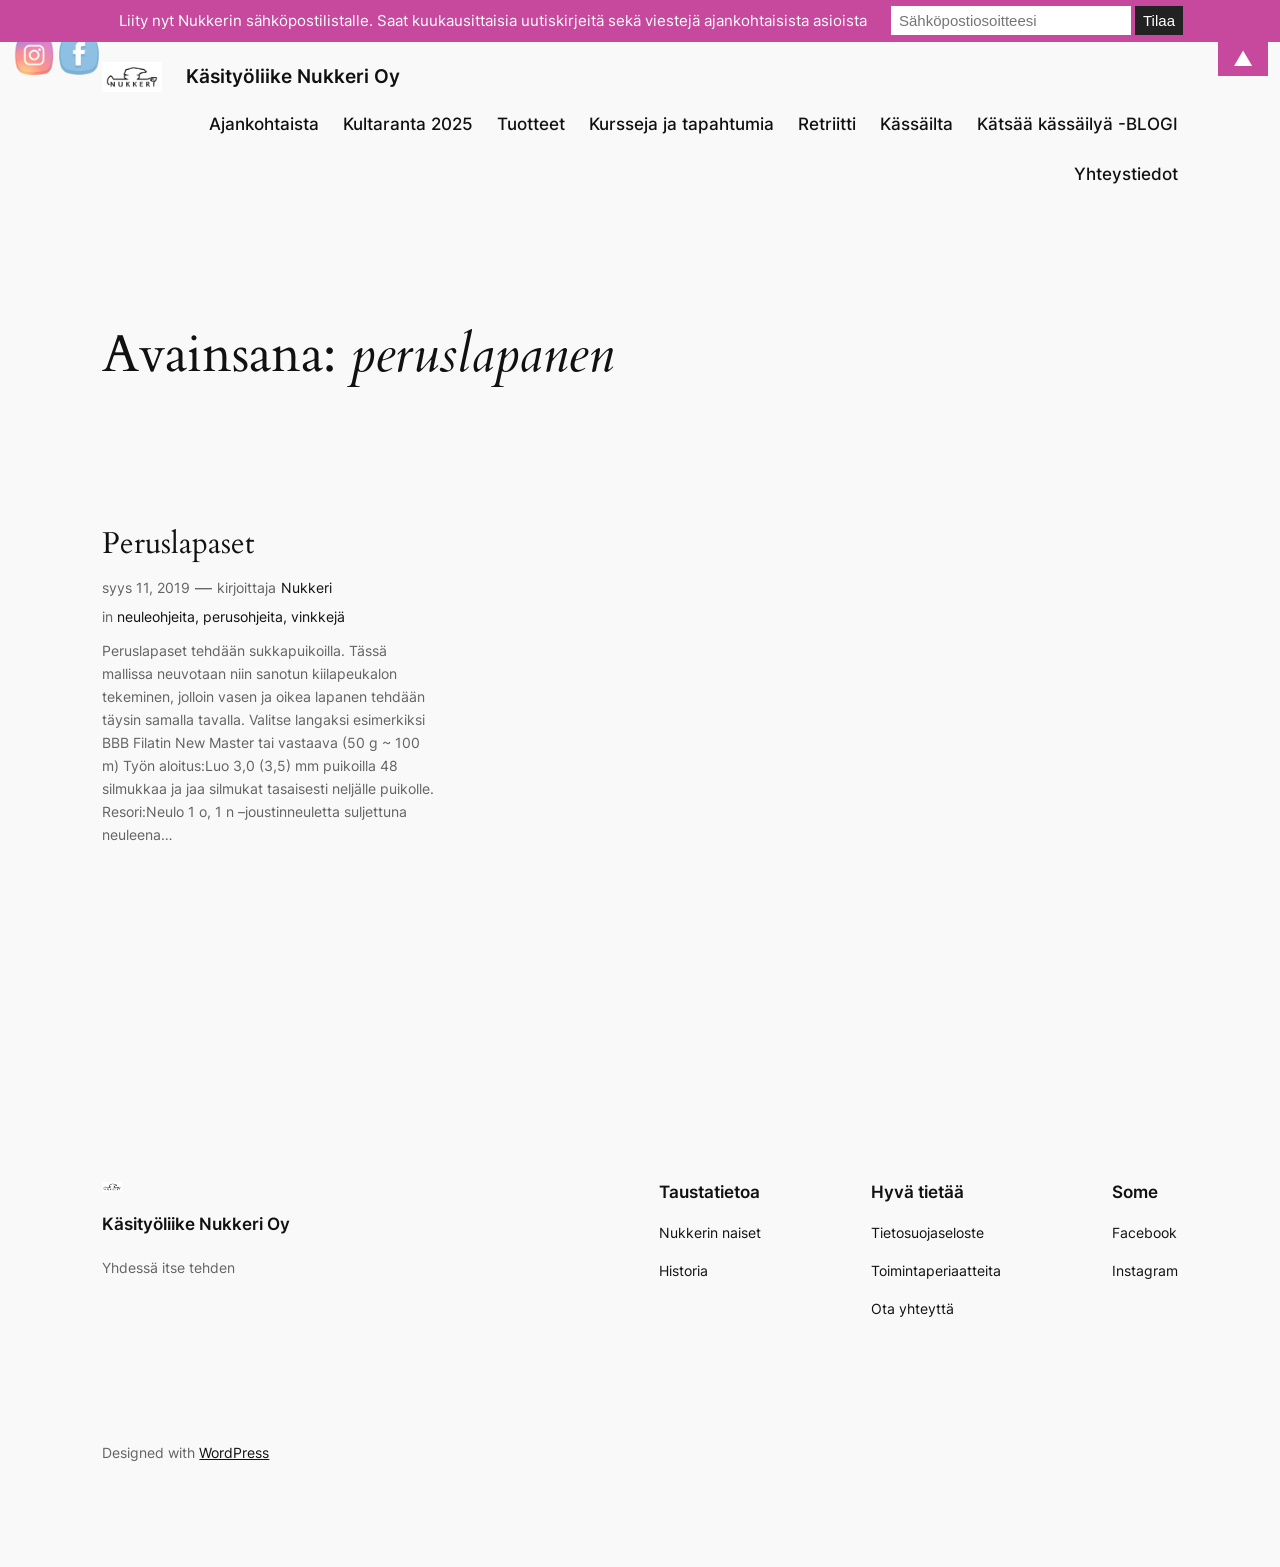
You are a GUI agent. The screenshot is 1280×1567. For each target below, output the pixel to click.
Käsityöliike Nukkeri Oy (293, 76)
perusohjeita (243, 616)
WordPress (234, 1452)
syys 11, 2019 (146, 587)
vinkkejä (318, 616)
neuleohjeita (156, 616)
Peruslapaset (178, 545)
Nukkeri (306, 587)
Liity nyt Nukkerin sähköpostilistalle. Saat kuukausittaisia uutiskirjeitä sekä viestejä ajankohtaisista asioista (493, 20)
